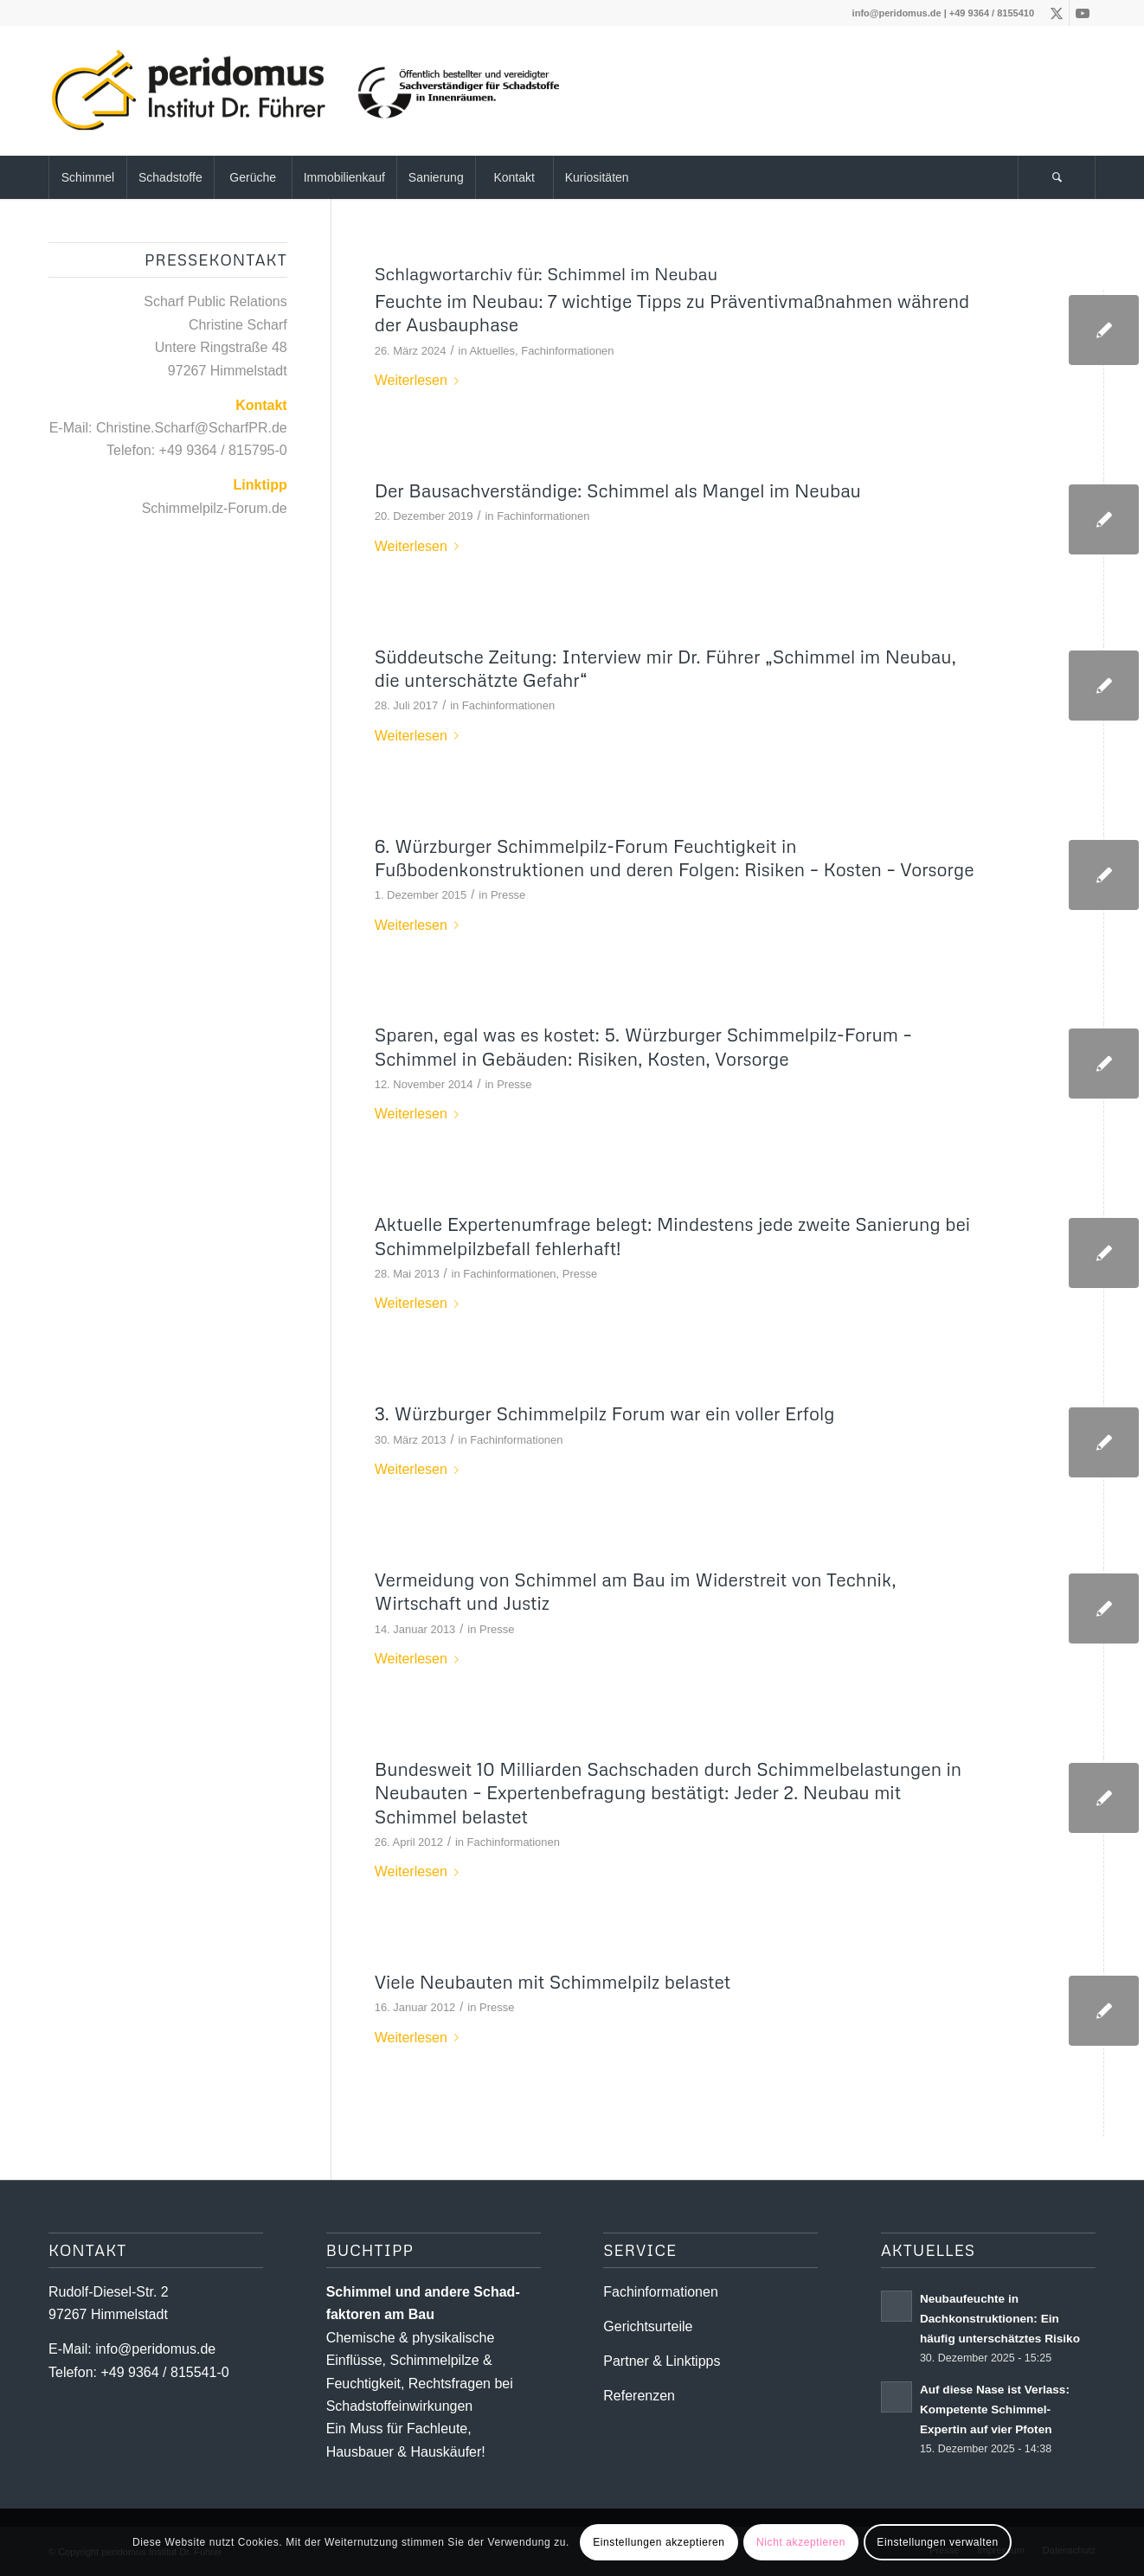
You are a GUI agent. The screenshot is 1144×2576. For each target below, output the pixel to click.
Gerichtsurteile (647, 2326)
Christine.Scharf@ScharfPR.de (191, 427)
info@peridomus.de (897, 13)
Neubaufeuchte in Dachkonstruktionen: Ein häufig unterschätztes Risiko (1000, 2318)
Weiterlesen (420, 380)
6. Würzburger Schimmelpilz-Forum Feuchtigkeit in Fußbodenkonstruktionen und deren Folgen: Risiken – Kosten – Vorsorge (674, 858)
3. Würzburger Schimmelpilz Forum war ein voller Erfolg (605, 1413)
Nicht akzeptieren (800, 2542)
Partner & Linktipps (661, 2361)
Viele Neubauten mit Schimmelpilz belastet (553, 1981)
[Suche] (1057, 177)
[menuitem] (87, 177)
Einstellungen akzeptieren (658, 2542)
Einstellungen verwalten (938, 2542)
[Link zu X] (1056, 13)
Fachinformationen (567, 350)
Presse (508, 894)
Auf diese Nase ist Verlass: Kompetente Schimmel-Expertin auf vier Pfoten (995, 2409)
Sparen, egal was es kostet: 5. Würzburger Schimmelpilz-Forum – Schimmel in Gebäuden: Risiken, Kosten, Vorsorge (643, 1046)
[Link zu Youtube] (1083, 13)
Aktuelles (492, 350)
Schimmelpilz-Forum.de (214, 508)
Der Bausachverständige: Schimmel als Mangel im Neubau (618, 490)
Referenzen (639, 2395)
